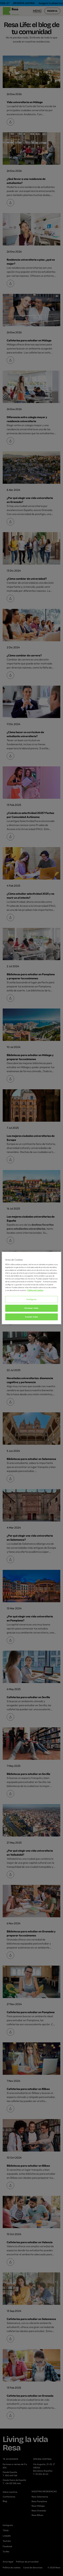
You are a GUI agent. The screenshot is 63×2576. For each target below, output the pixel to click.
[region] (31, 1288)
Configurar (31, 1299)
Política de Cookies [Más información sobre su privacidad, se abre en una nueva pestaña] (35, 1290)
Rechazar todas (31, 1308)
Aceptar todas (31, 1317)
